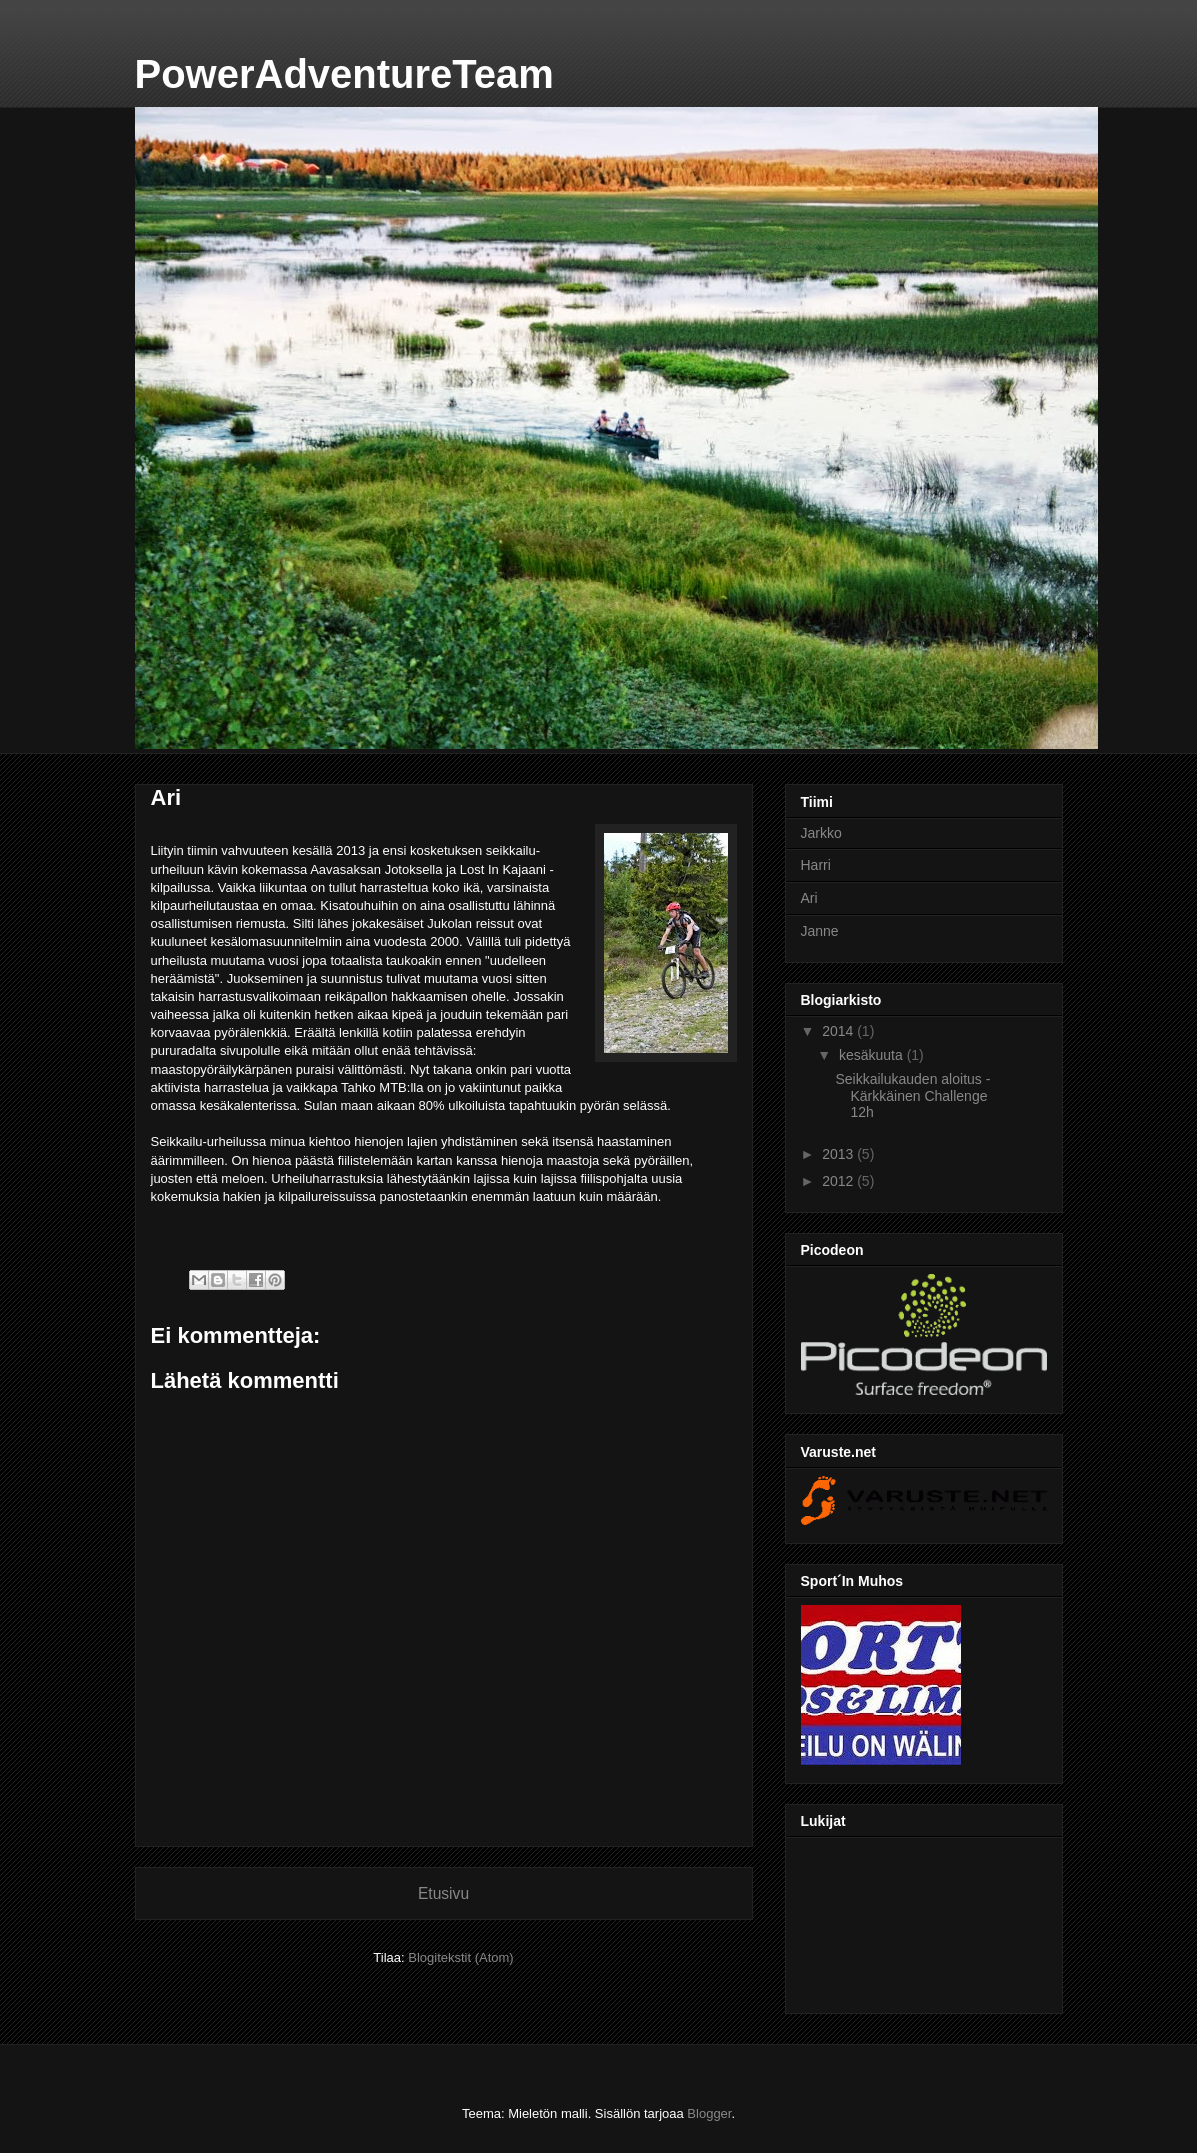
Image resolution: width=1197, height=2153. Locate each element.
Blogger (709, 2113)
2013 (839, 1154)
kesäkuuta (873, 1055)
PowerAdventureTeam (344, 74)
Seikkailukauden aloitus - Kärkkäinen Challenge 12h (912, 1096)
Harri (816, 865)
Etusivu (443, 1893)
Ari (809, 898)
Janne (820, 931)
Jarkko (821, 833)
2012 (839, 1181)
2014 (839, 1031)
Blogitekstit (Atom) (460, 1957)
